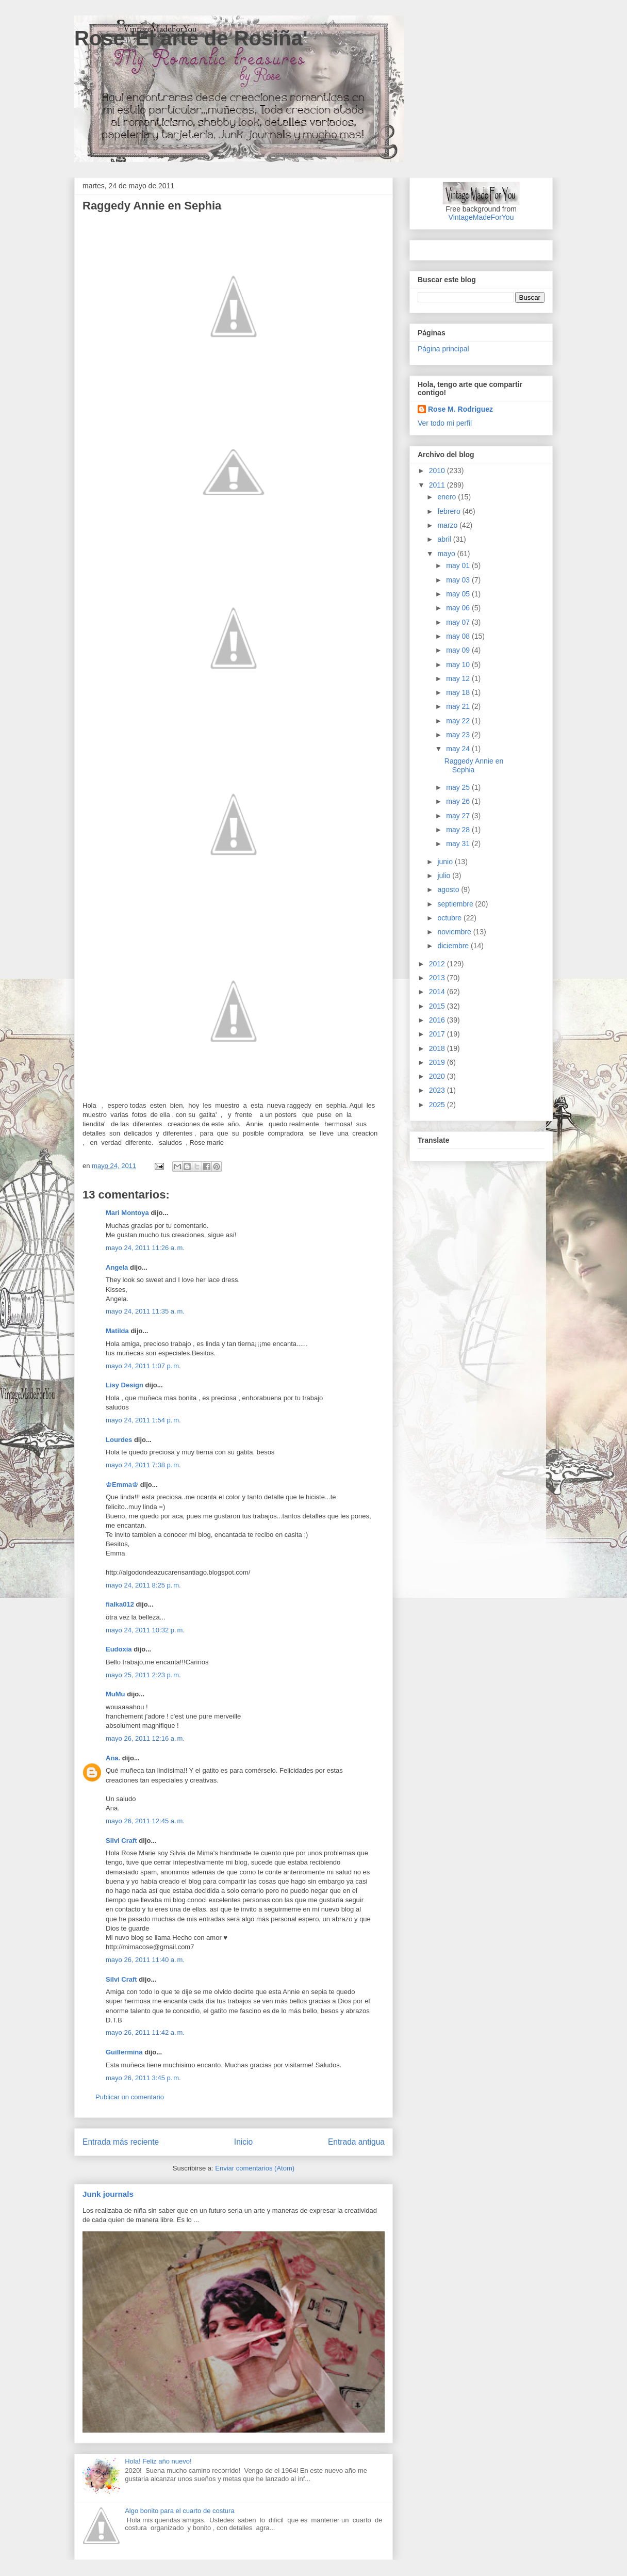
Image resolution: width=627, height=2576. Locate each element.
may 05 (459, 594)
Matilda (117, 1331)
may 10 (459, 664)
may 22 (459, 721)
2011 (438, 485)
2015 (438, 1006)
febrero (449, 511)
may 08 (459, 636)
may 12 (459, 678)
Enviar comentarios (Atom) (254, 2168)
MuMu (115, 1694)
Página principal (443, 349)
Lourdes (119, 1440)
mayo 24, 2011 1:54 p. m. (143, 1420)
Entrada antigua (356, 2141)
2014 (438, 991)
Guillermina (124, 2052)
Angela (117, 1267)
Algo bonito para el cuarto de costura (179, 2511)
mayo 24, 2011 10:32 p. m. (145, 1630)
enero (447, 497)
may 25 (459, 787)
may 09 (459, 650)
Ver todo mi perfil (445, 423)
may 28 (459, 829)
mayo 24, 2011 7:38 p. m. (143, 1465)
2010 (438, 470)
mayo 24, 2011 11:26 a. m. (145, 1248)
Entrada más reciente (120, 2141)
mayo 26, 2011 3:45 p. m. (143, 2078)
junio (445, 861)
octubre (450, 918)
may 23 (459, 735)
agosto (449, 889)
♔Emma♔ (122, 1484)
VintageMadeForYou (481, 217)
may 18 (459, 692)
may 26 (459, 801)
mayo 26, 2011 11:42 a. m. (145, 2032)
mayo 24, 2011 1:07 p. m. (143, 1366)
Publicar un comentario (129, 2097)
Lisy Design (124, 1385)
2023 (438, 1090)
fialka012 (120, 1604)
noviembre (455, 932)
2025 (438, 1104)
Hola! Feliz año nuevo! (158, 2461)
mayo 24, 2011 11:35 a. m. (145, 1311)
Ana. (113, 1758)
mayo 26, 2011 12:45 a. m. (145, 1821)
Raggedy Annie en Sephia (473, 765)
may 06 (459, 608)
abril (445, 539)
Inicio (243, 2141)
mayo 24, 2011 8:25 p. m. (143, 1585)
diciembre (454, 946)
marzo (448, 525)
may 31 (459, 843)
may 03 (459, 580)
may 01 (459, 565)
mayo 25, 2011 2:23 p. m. (143, 1675)
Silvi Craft (121, 1840)
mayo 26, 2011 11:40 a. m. (145, 1960)
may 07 (459, 622)
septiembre (456, 904)
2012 (438, 964)
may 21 (459, 706)
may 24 (459, 748)
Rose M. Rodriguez (460, 409)
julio (444, 875)
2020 (438, 1076)
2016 (438, 1020)
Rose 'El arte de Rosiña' (191, 38)
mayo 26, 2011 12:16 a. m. (145, 1738)
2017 (438, 1034)
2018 (438, 1048)
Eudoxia (119, 1649)
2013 (438, 978)
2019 (438, 1062)
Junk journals (108, 2194)
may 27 (459, 816)
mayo (447, 553)
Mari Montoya (127, 1213)
